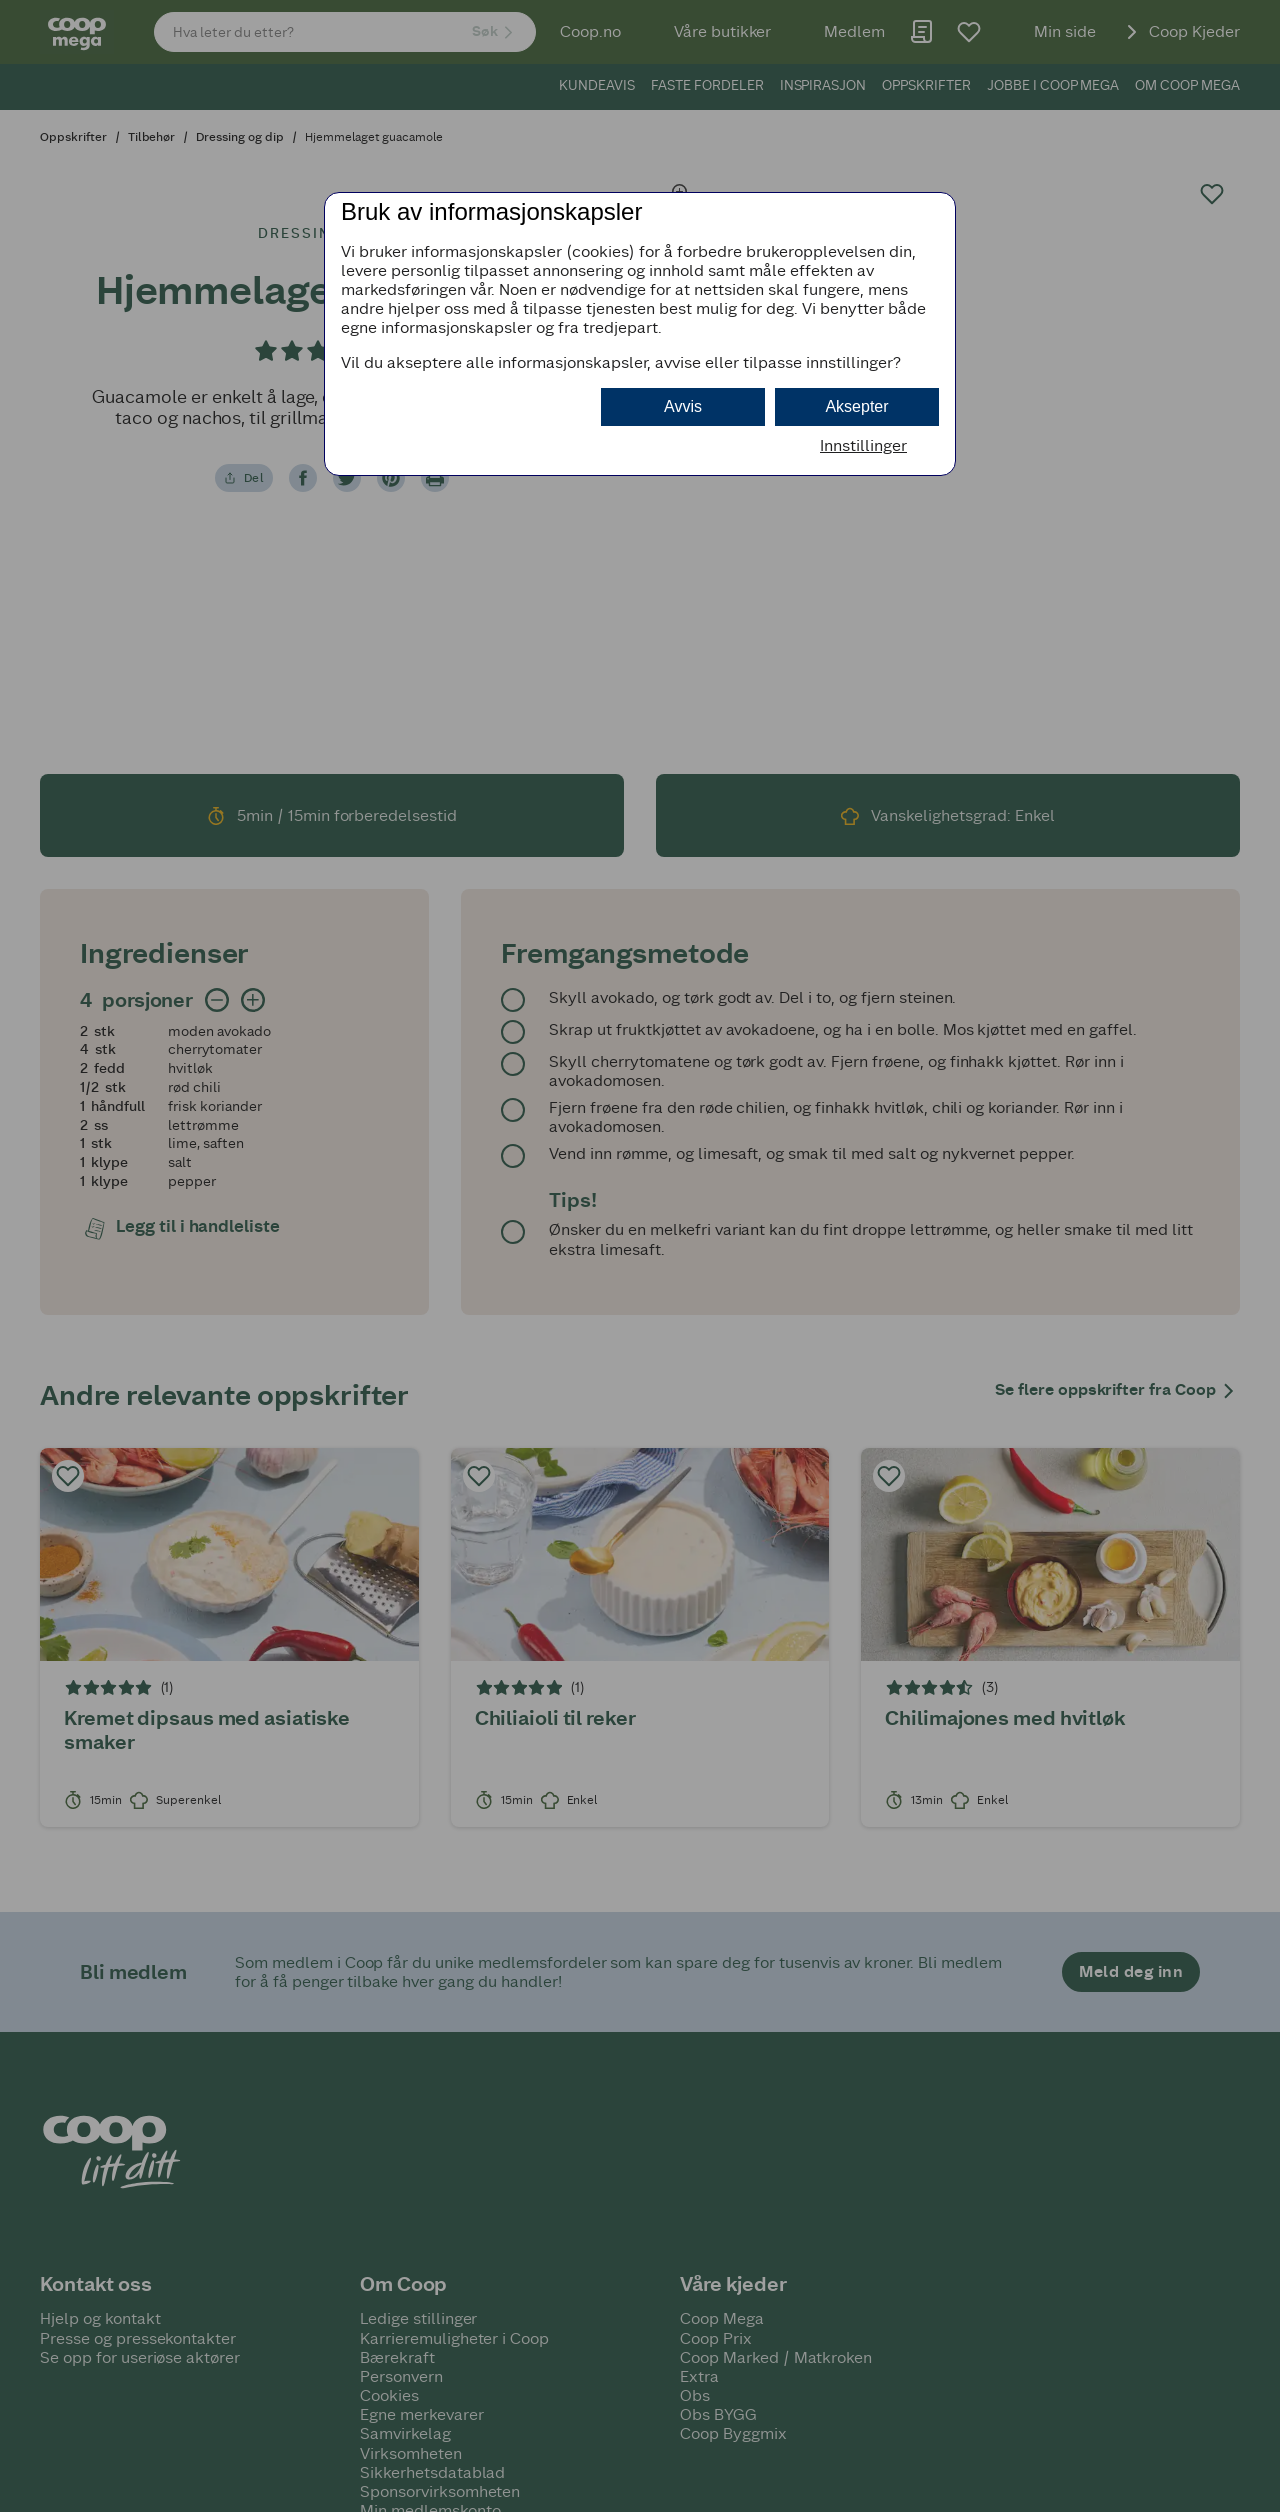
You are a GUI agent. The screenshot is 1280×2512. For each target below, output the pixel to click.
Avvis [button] (683, 406)
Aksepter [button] (856, 406)
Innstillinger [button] (863, 445)
